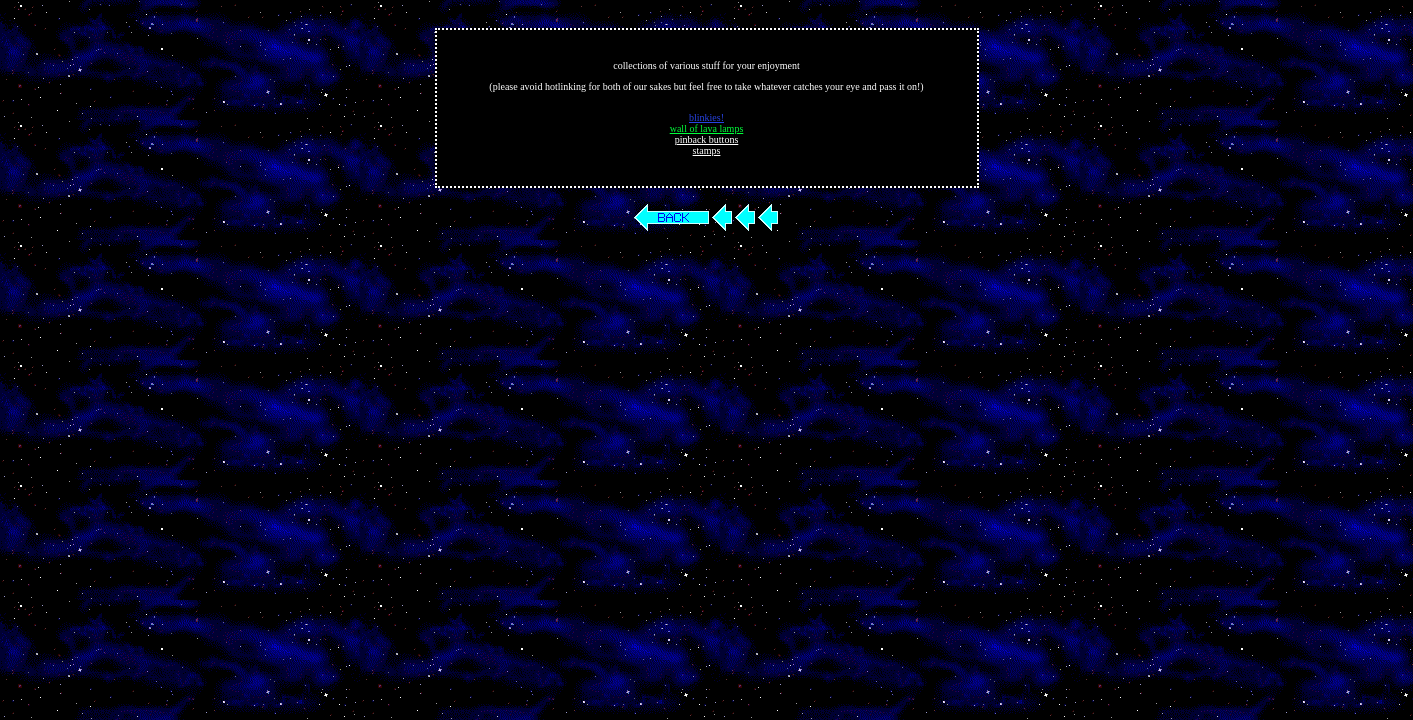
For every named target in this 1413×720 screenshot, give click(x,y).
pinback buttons (707, 139)
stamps (707, 150)
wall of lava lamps (707, 128)
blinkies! (706, 117)
